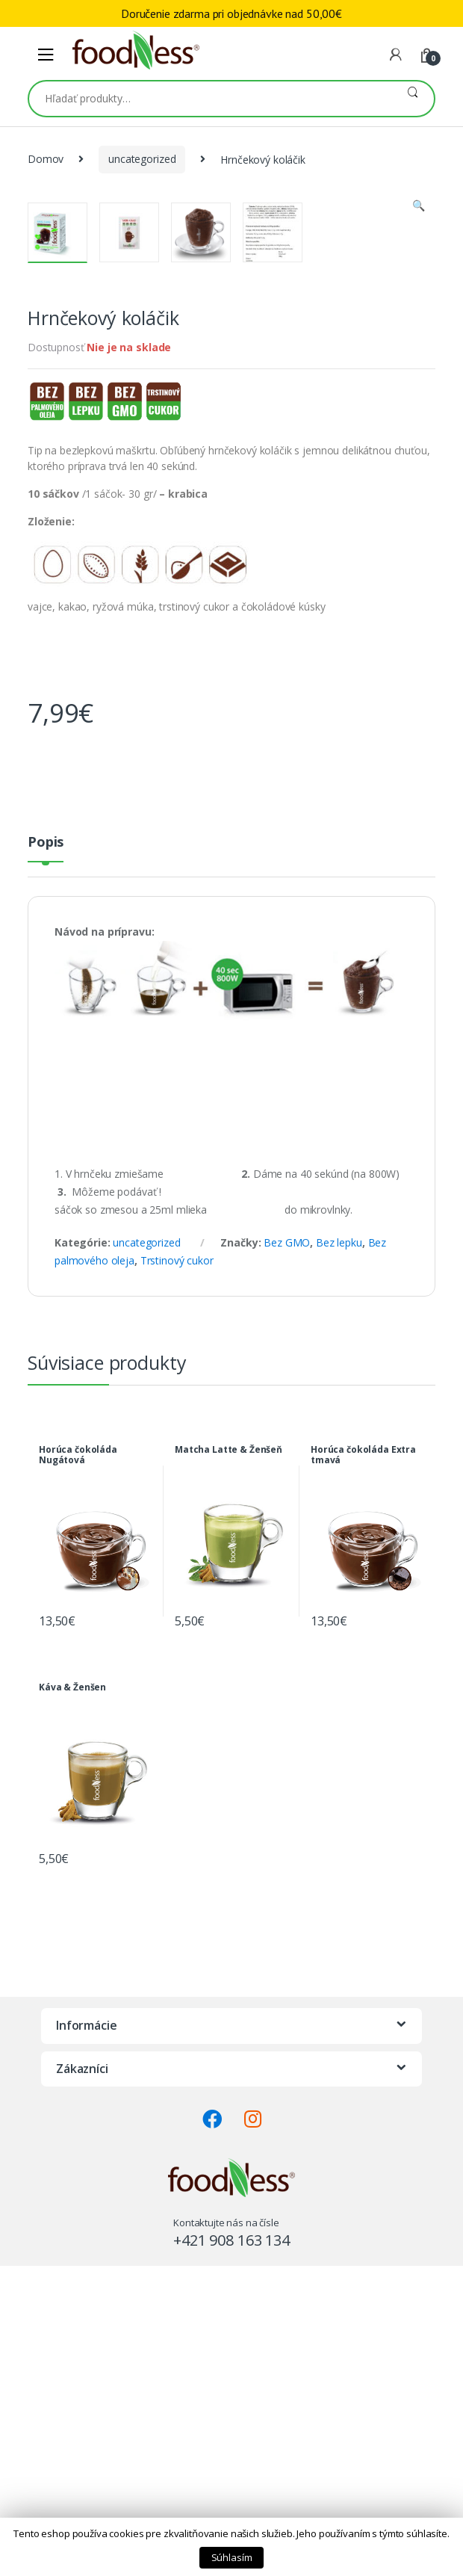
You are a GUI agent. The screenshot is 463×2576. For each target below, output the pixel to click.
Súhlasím (231, 2557)
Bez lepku (339, 1560)
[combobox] (210, 98)
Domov (45, 159)
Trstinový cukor (177, 1578)
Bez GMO (287, 1560)
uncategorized (141, 159)
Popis (45, 1160)
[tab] (45, 1165)
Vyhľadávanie (412, 98)
